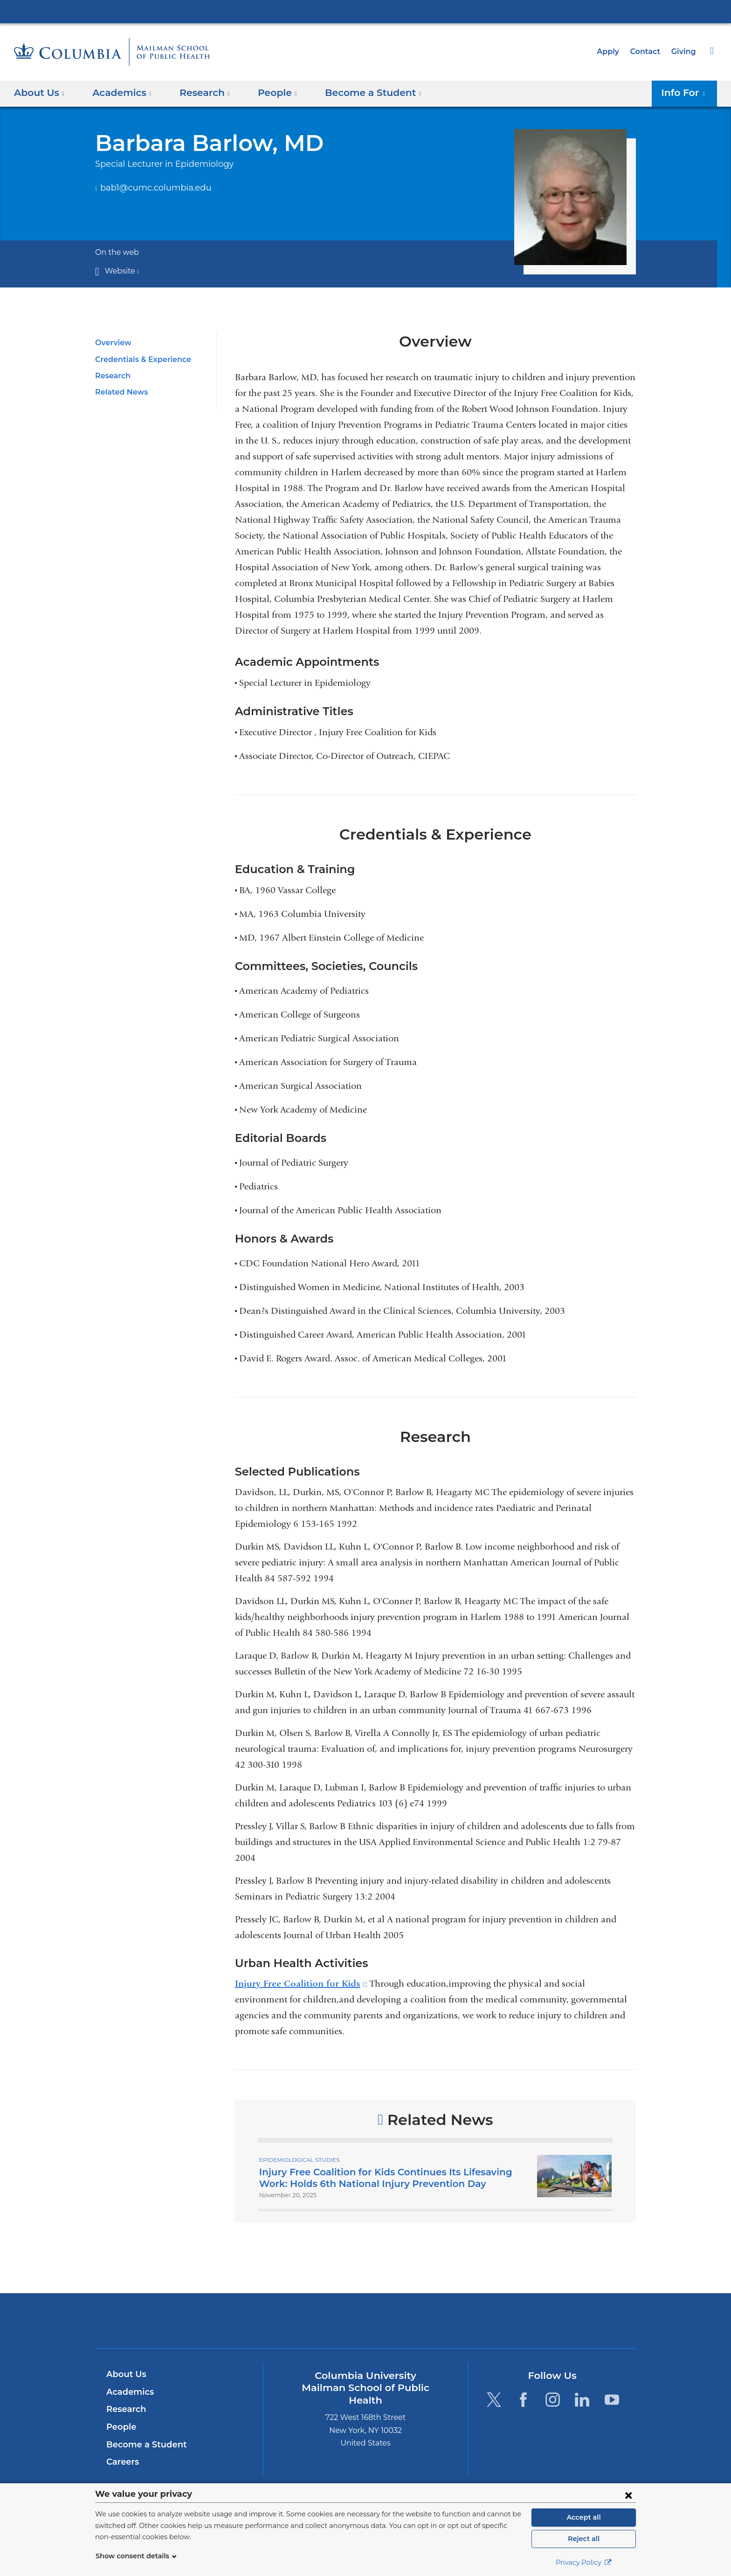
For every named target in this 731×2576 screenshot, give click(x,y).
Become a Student (142, 2444)
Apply (612, 51)
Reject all (583, 2538)
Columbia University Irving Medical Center (365, 11)
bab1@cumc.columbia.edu (150, 188)
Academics (128, 2392)
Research (112, 376)
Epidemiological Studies (298, 2159)
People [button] (268, 93)
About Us (125, 2374)
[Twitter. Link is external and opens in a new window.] (493, 2399)
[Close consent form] (628, 2494)
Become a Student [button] (358, 93)
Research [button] (198, 93)
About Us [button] (39, 93)
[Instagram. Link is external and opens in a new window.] (552, 2399)
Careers (122, 2462)
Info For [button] (685, 93)
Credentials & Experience (140, 359)
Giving (684, 51)
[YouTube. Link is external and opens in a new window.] (612, 2399)
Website (120, 271)
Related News (119, 392)
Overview (111, 343)
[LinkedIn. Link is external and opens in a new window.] (582, 2399)
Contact (648, 51)
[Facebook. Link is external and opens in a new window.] (523, 2399)
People (120, 2427)
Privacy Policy (584, 2562)
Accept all (584, 2517)
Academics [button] (119, 93)
